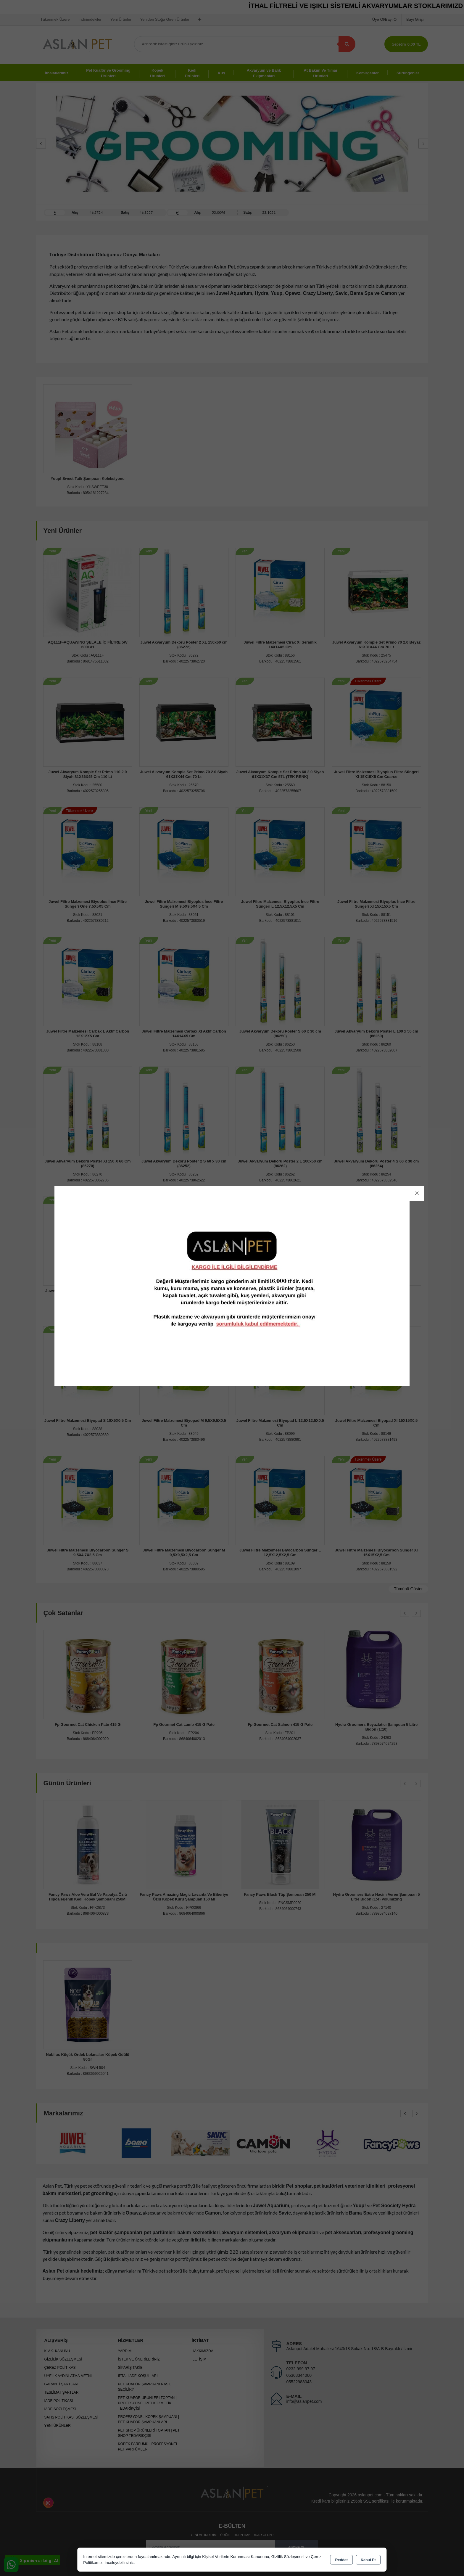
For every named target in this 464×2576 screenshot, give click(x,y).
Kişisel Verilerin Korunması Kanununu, (236, 2556)
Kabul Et (368, 2560)
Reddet (341, 2560)
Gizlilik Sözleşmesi (287, 2556)
